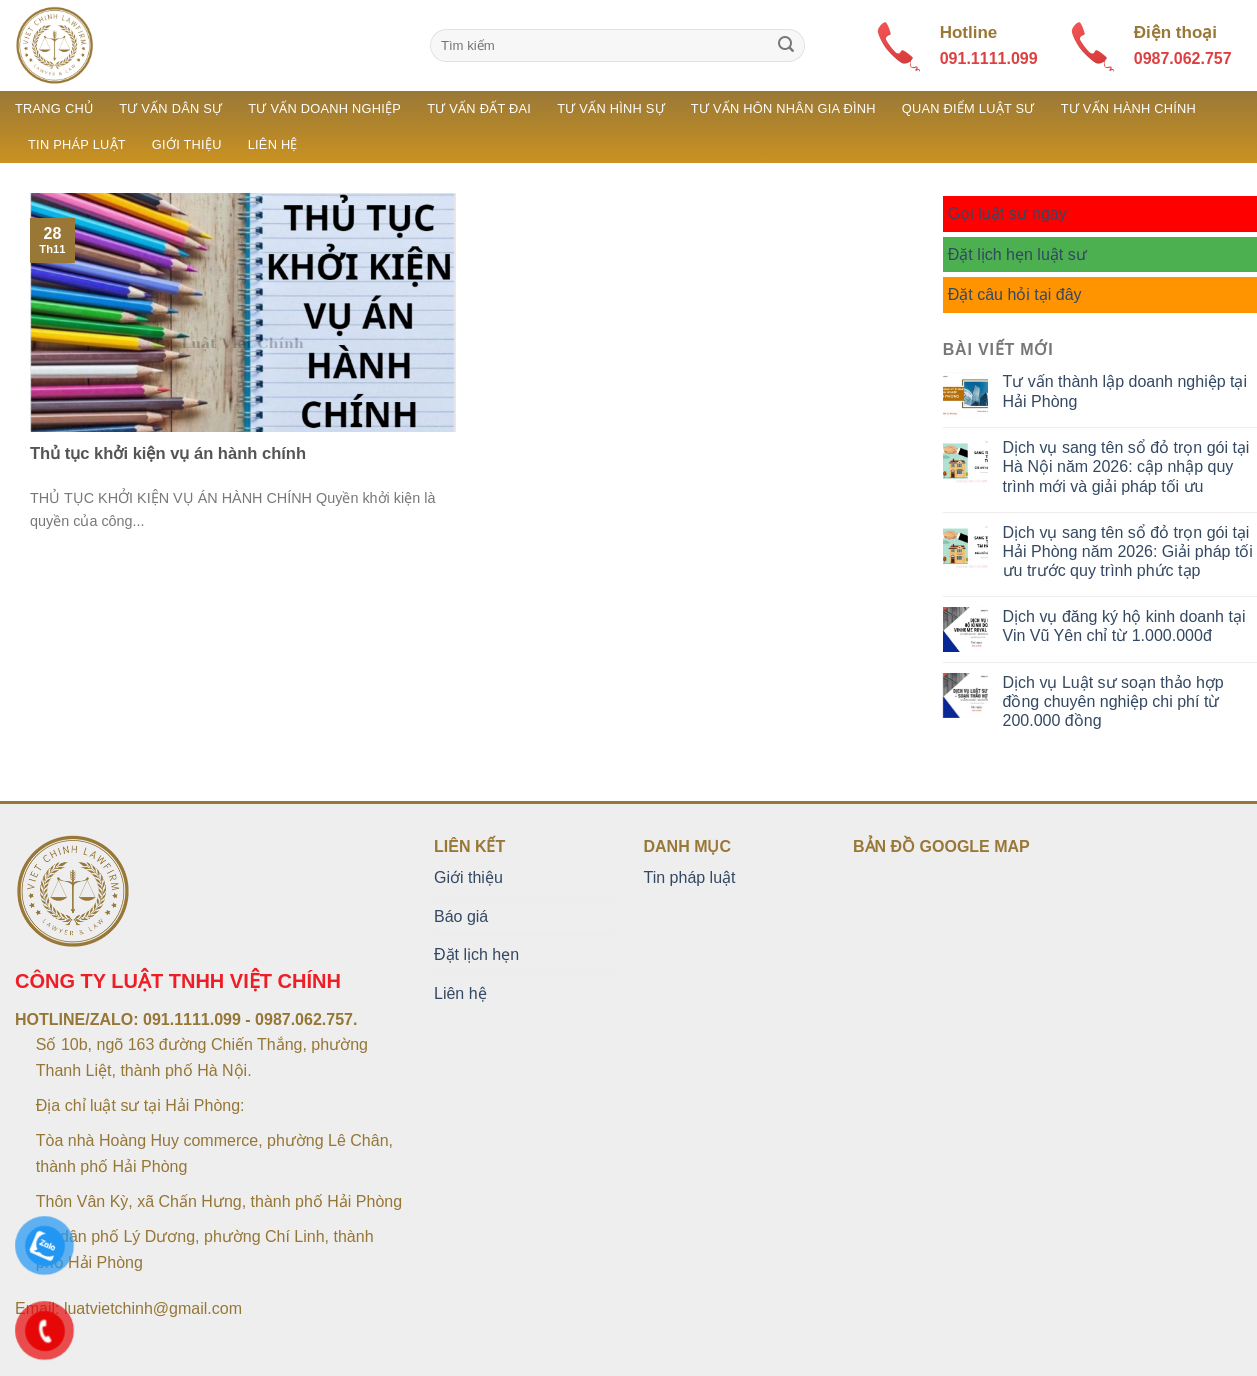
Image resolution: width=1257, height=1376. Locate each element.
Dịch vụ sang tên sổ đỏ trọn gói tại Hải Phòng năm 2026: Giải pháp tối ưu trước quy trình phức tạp (1128, 551)
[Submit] (786, 46)
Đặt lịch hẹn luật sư (1017, 254)
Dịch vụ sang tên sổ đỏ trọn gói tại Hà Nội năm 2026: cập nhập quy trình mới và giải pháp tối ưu (1126, 466)
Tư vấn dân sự (170, 108)
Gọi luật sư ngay (1007, 213)
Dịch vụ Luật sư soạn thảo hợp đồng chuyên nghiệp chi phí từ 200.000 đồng (1113, 701)
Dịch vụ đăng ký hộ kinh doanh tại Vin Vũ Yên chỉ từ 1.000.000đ (1124, 626)
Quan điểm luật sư (968, 108)
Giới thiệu (187, 144)
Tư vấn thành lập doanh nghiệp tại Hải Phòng (1125, 391)
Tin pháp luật (77, 144)
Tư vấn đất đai (479, 108)
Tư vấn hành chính (1128, 108)
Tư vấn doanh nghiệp (324, 108)
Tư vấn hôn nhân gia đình (783, 108)
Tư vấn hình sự (611, 108)
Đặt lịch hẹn (476, 954)
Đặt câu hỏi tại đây (1015, 294)
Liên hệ (273, 144)
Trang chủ (54, 108)
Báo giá (461, 916)
